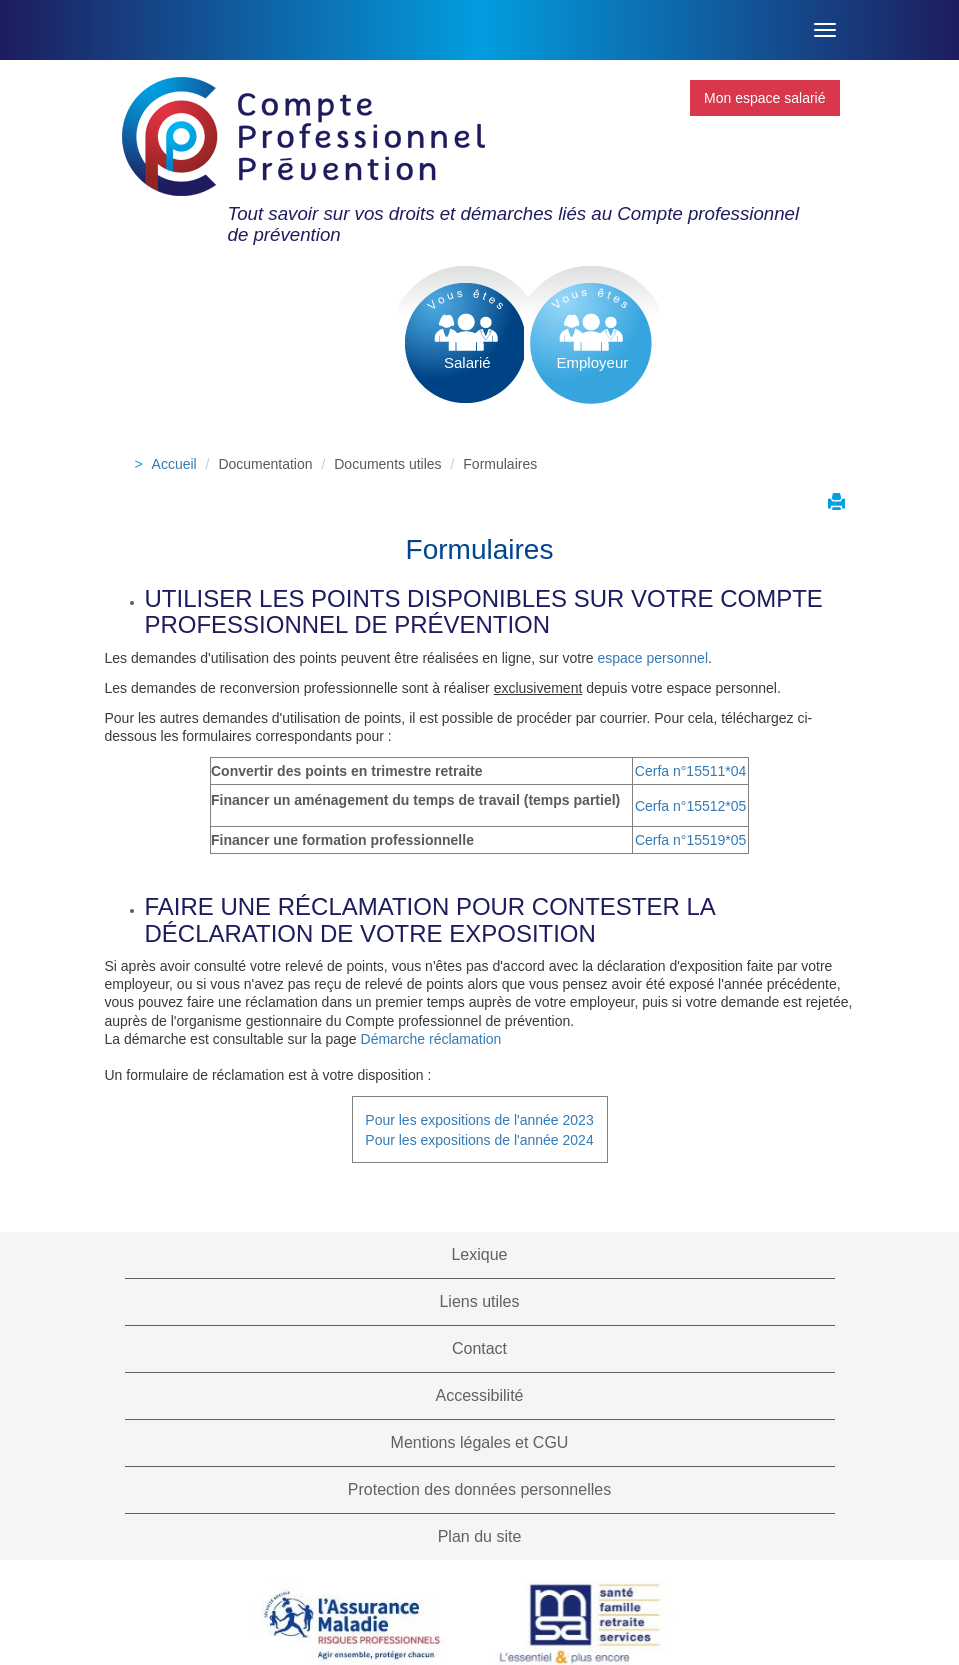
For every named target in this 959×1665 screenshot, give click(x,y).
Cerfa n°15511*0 (687, 771)
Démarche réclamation (431, 1039)
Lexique (479, 1254)
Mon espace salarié (764, 98)
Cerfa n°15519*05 (690, 840)
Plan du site (480, 1536)
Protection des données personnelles (479, 1489)
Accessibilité (479, 1395)
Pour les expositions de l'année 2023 (479, 1120)
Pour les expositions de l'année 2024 (479, 1140)
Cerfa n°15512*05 (690, 806)
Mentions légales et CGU (480, 1442)
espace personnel (652, 658)
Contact (479, 1348)
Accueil (174, 464)
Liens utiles (479, 1301)
